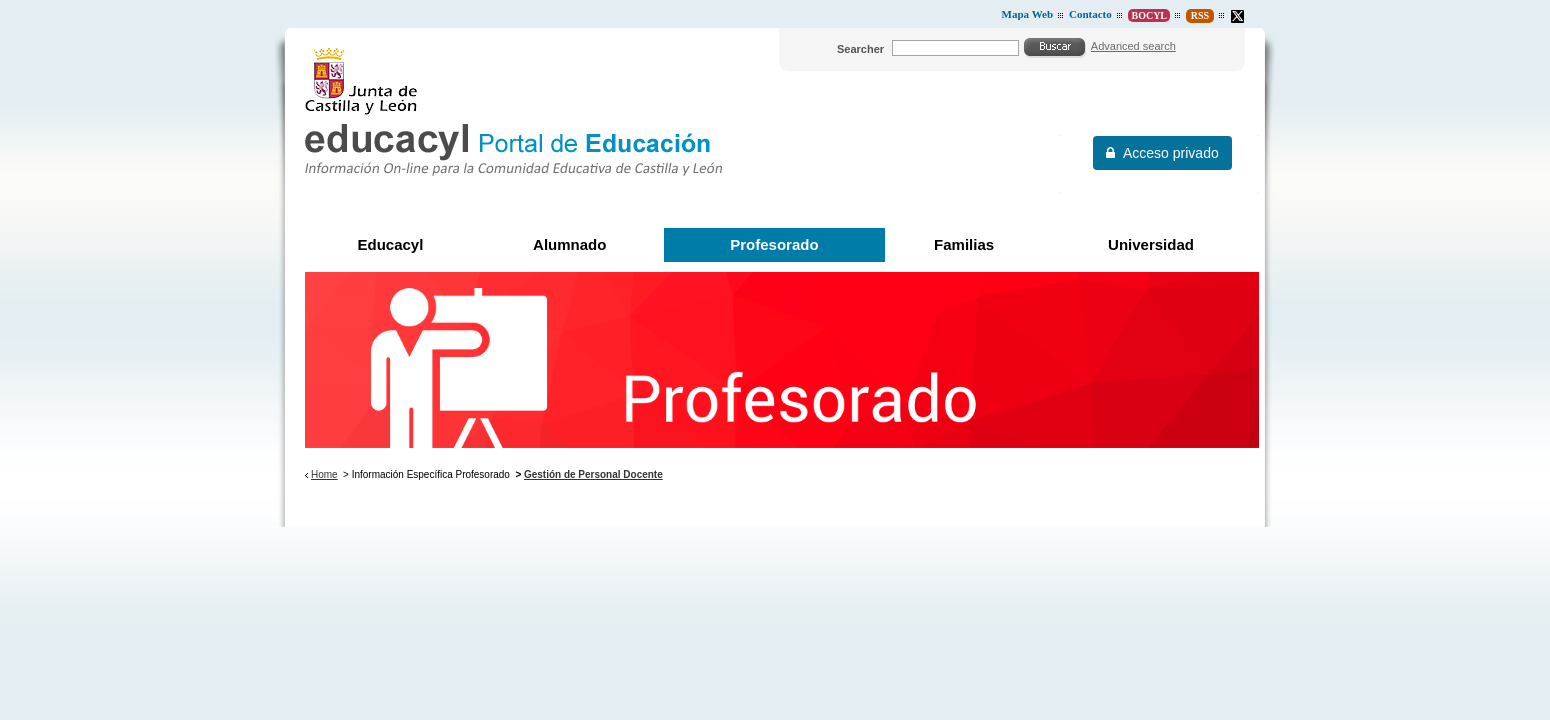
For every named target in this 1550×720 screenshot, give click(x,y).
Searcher (860, 49)
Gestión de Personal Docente (593, 474)
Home (324, 474)
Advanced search (1133, 46)
